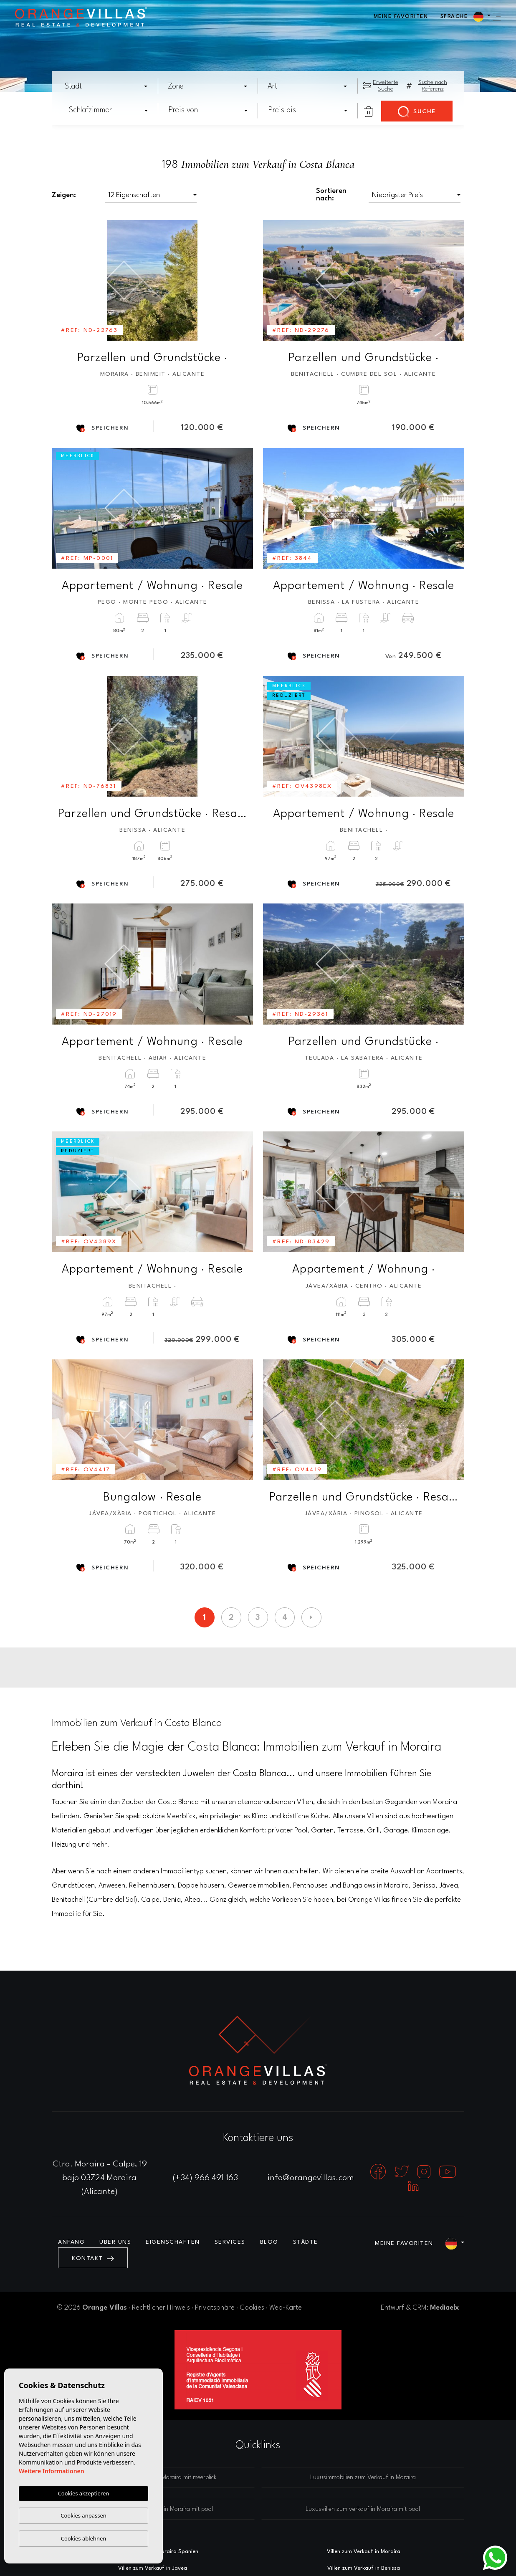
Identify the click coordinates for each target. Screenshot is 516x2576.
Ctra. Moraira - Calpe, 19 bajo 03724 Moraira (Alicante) (100, 2178)
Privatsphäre (215, 2307)
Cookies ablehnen (83, 2538)
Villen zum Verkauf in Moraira (363, 2551)
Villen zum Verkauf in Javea (152, 2568)
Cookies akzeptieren (83, 2493)
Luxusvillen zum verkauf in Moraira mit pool (363, 2509)
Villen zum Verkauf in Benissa (363, 2568)
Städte (305, 2242)
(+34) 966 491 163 (205, 2178)
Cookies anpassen (83, 2515)
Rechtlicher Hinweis (161, 2307)
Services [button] (230, 2242)
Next (241, 280)
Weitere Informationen (51, 2471)
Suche (417, 112)
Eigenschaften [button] (173, 2242)
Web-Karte (285, 2307)
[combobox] (107, 86)
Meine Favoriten (401, 16)
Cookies (252, 2307)
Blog (269, 2242)
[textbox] (109, 86)
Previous (64, 280)
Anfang (71, 2242)
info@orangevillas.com (311, 2178)
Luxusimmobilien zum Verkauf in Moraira (363, 2478)
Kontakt (93, 2258)
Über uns (115, 2242)
